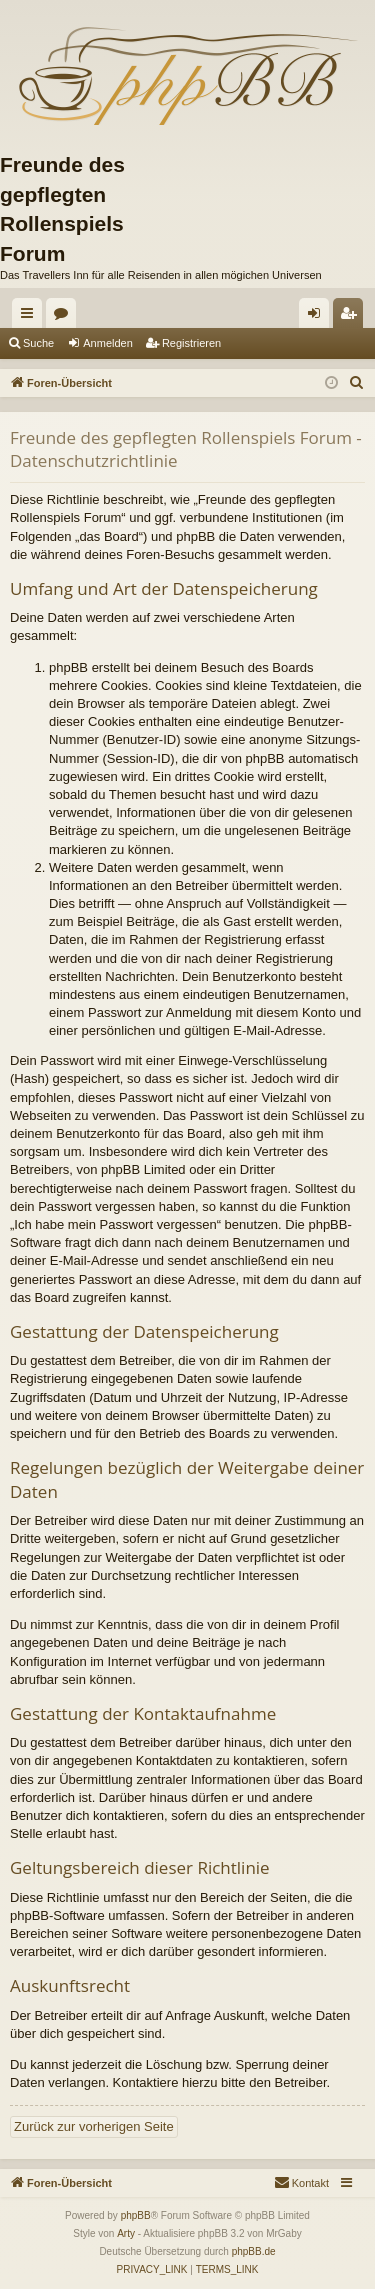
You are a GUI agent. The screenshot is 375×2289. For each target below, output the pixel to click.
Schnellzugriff (31, 317)
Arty (126, 2233)
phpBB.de (254, 2251)
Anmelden (108, 343)
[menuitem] (357, 383)
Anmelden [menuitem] (318, 317)
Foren (65, 317)
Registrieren (191, 343)
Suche (38, 343)
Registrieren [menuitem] (352, 317)
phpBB (136, 2215)
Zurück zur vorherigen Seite (94, 2126)
